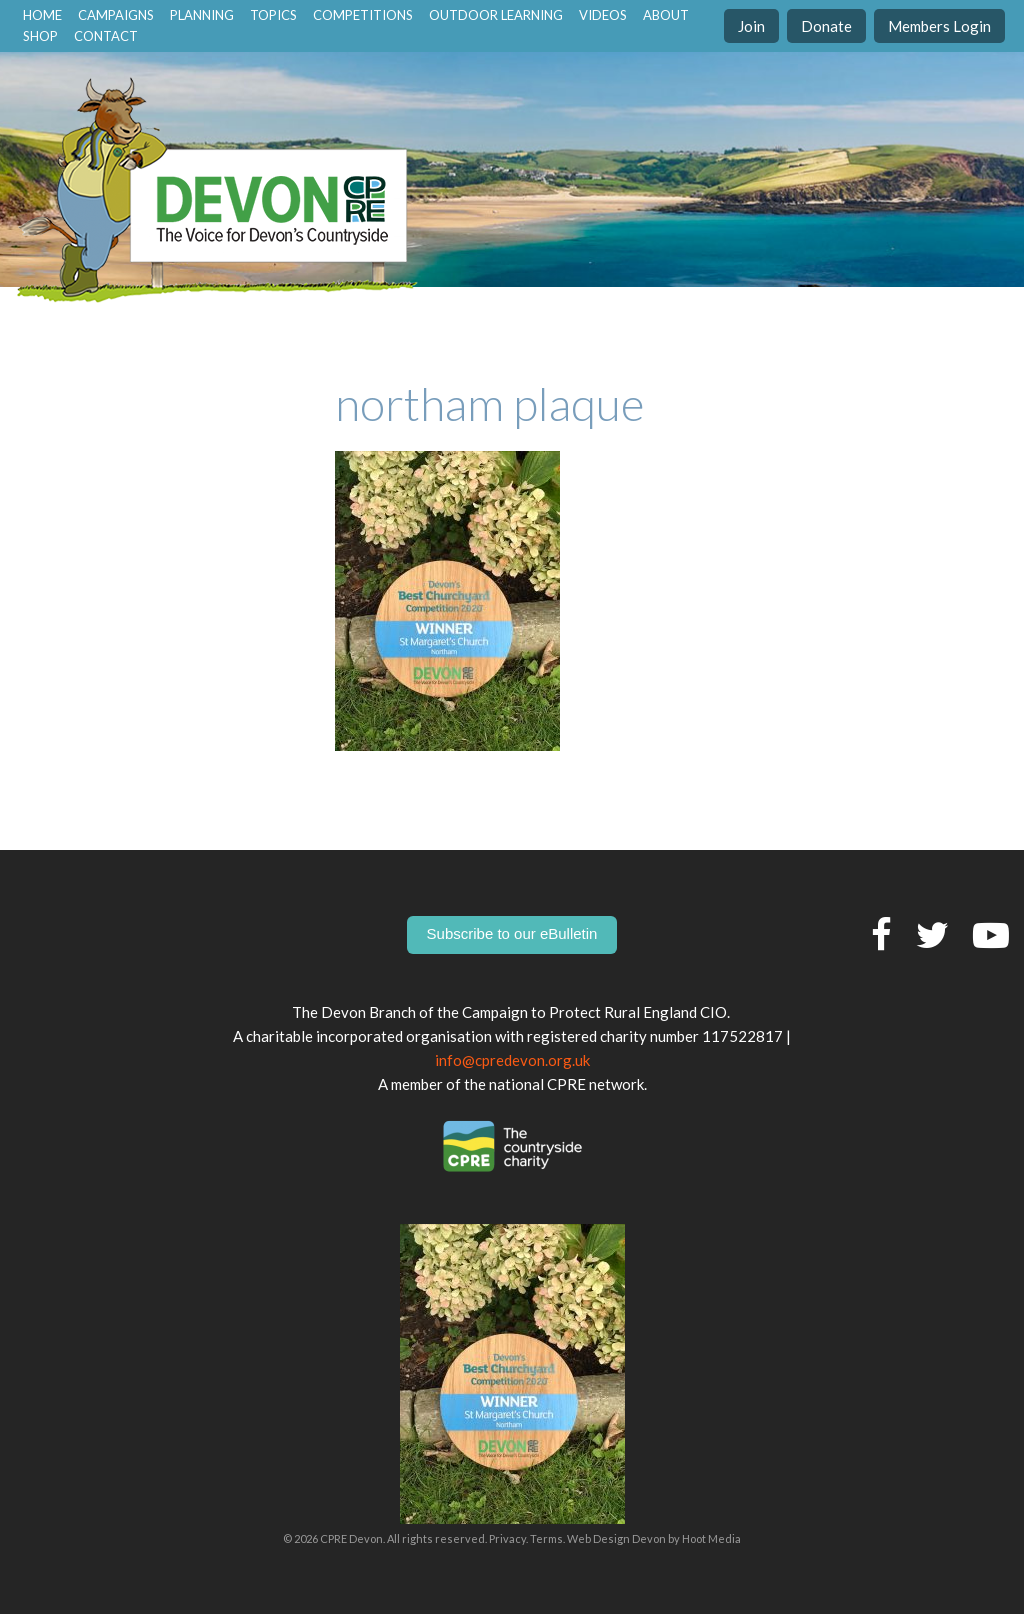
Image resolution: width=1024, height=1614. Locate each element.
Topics (273, 15)
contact (106, 36)
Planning (202, 15)
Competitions (363, 15)
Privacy (507, 1538)
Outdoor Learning (496, 15)
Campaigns (116, 15)
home (42, 15)
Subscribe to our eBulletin (512, 933)
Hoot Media (711, 1538)
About (666, 15)
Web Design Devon (616, 1538)
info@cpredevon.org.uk (512, 1060)
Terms (546, 1538)
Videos (603, 15)
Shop (40, 36)
